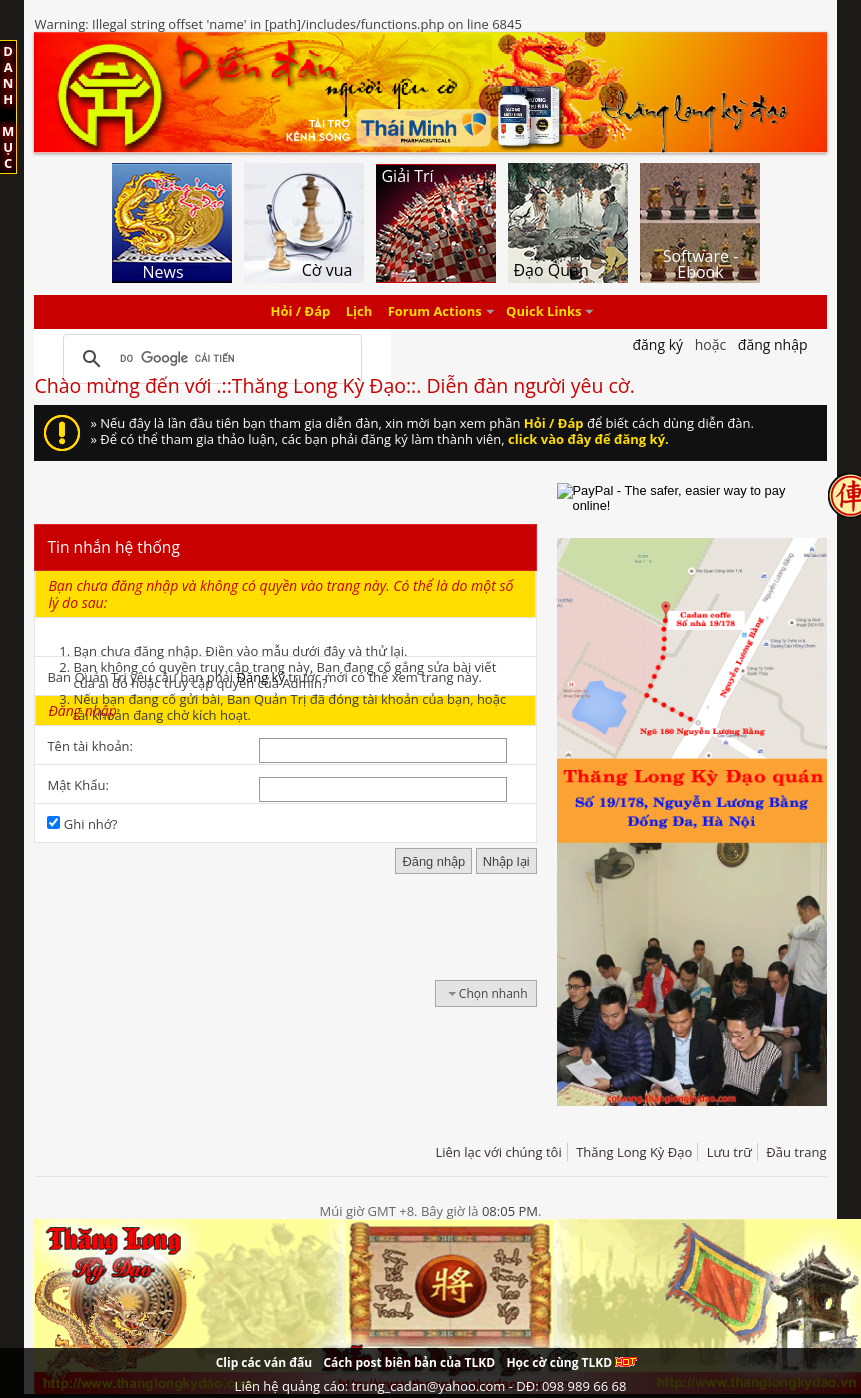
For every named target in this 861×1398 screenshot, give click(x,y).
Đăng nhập (773, 344)
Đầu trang (796, 1152)
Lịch (359, 312)
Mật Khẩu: (77, 785)
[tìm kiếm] (209, 359)
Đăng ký (261, 677)
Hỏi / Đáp (301, 312)
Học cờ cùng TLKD (571, 1362)
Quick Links (543, 312)
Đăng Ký (657, 344)
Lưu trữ (729, 1152)
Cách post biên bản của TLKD (409, 1362)
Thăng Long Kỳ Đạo (634, 1152)
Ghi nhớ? (82, 824)
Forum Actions (435, 312)
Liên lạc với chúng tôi (498, 1152)
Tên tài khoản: (90, 746)
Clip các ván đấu (264, 1362)
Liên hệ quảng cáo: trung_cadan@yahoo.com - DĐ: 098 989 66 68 (431, 1386)
